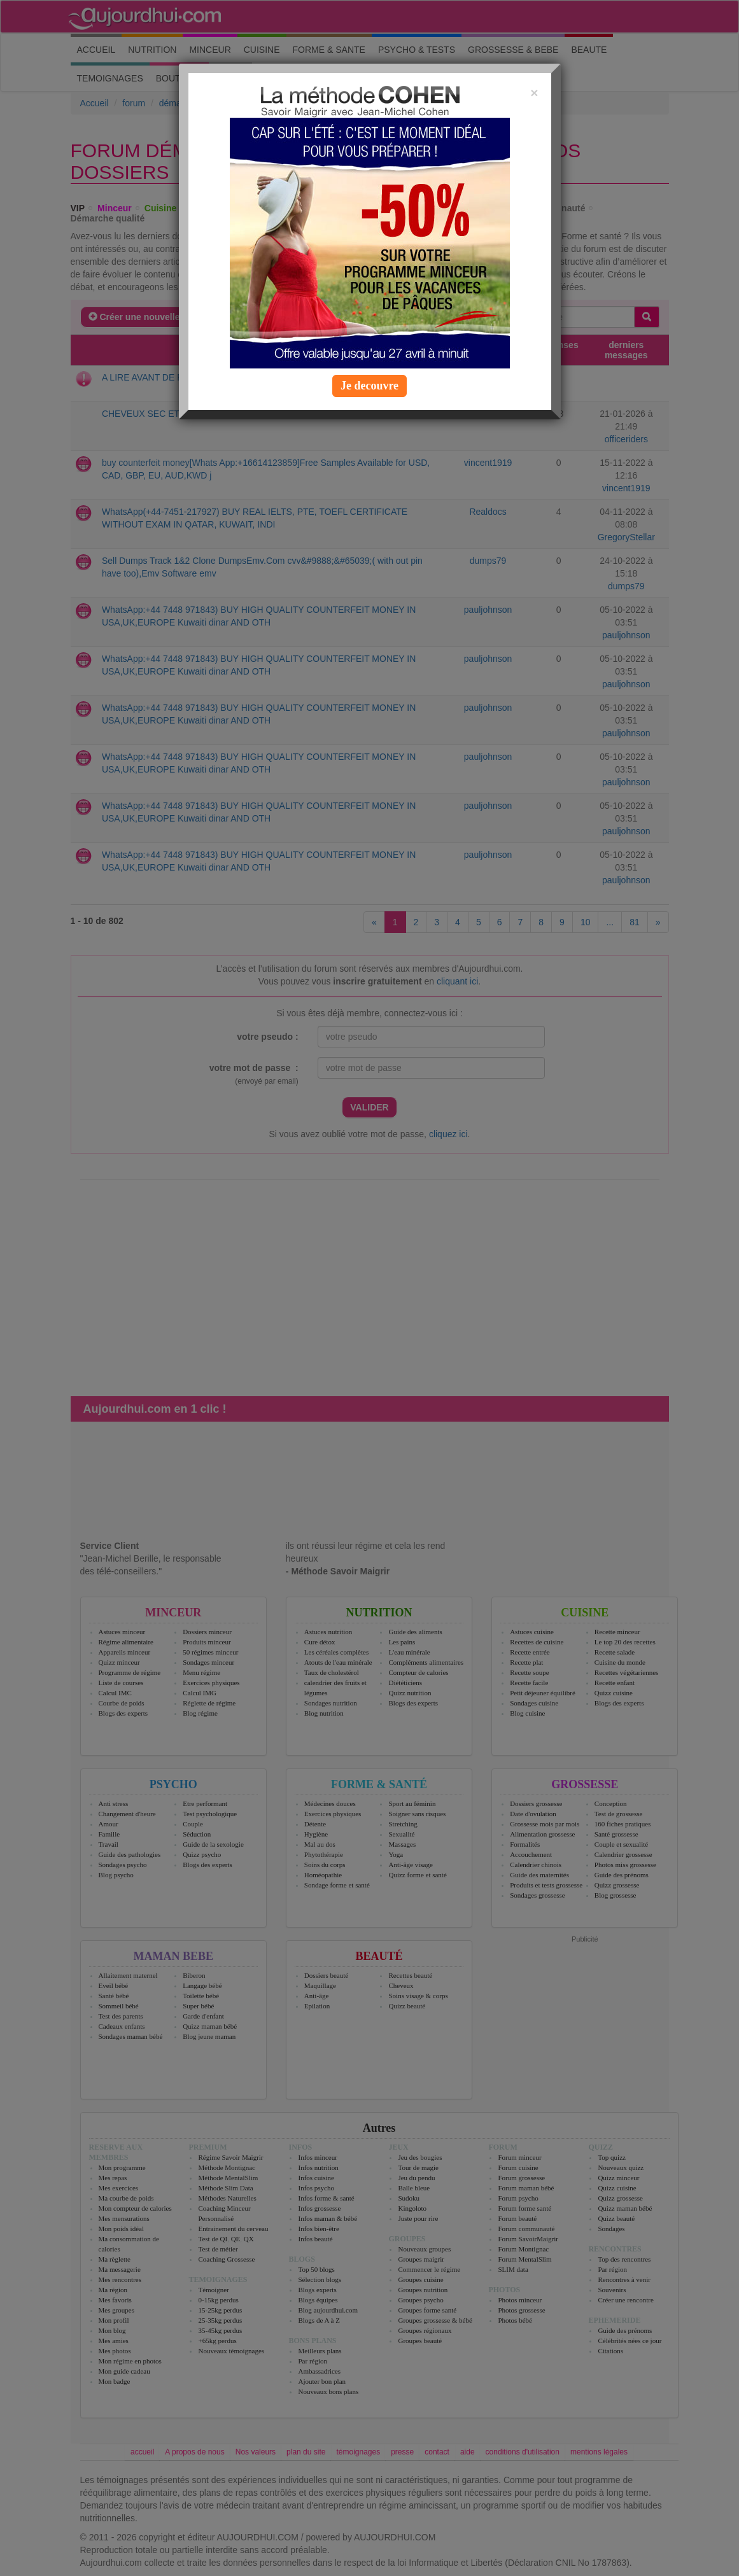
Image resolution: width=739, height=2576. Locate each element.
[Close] (534, 92)
